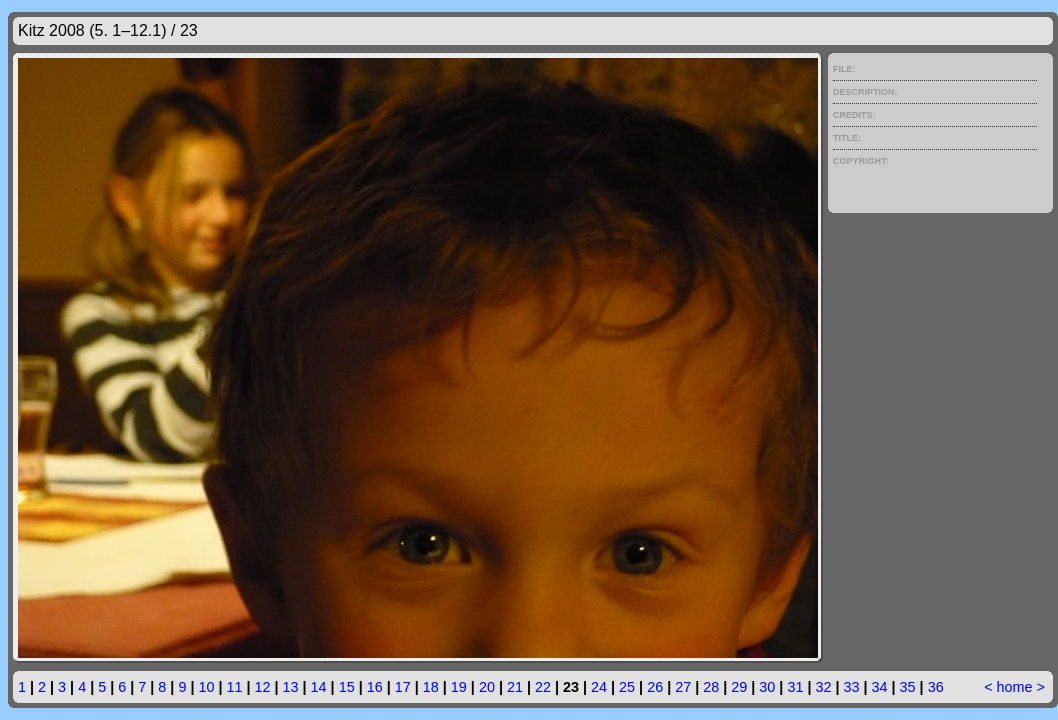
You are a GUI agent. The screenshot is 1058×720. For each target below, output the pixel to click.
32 (823, 687)
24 (599, 687)
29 (739, 687)
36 (936, 687)
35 (908, 687)
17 (403, 687)
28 (711, 687)
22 (543, 687)
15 (347, 687)
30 (767, 687)
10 (206, 687)
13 (291, 687)
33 (851, 687)
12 (263, 687)
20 (487, 687)
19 (459, 687)
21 (515, 687)
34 (880, 687)
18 (431, 687)
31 (795, 687)
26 (655, 687)
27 (683, 687)
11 (234, 687)
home (1015, 687)
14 (319, 687)
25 (627, 687)
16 (375, 687)
